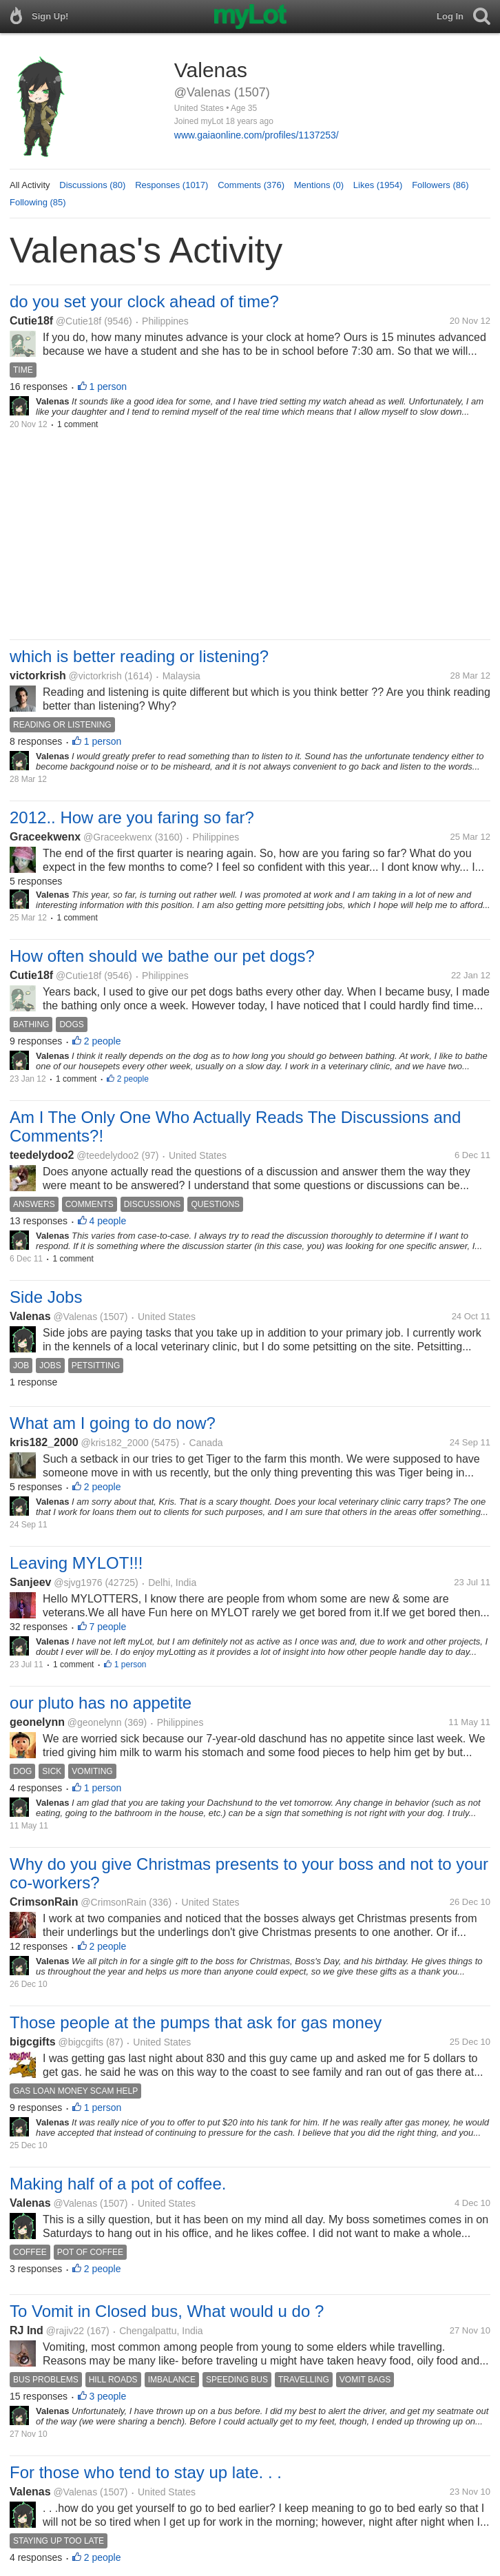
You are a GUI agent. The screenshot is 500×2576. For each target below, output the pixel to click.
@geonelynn (94, 1722)
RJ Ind (26, 2330)
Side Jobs (46, 1297)
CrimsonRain (44, 1902)
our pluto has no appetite (100, 1702)
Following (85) (38, 202)
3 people (108, 2396)
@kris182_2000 (114, 1442)
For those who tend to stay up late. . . (146, 2472)
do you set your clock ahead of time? (144, 301)
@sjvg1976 (78, 1582)
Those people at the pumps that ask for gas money (196, 2022)
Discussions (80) (92, 185)
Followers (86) (440, 185)
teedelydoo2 (42, 1155)
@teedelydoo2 (107, 1155)
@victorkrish (95, 675)
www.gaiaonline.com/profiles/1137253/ (256, 135)
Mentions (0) (319, 185)
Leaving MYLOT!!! (76, 1563)
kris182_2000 (44, 1442)
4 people (108, 1220)
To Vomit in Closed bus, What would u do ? (167, 2311)
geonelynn (37, 1722)
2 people (102, 1041)
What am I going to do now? (113, 1423)
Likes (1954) (378, 185)
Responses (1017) (171, 185)
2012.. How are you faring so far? (132, 817)
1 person (108, 386)
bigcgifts (33, 2042)
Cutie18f (31, 321)
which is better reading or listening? (139, 656)
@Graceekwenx (117, 837)
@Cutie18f (78, 321)
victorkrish (38, 675)
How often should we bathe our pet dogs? (162, 956)
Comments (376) (251, 185)
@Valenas (75, 1316)
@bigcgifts (80, 2042)
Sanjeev (30, 1582)
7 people (108, 1626)
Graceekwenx (45, 837)
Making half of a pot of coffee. (118, 2183)
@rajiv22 (65, 2330)
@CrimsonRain (113, 1902)
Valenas (30, 1316)
